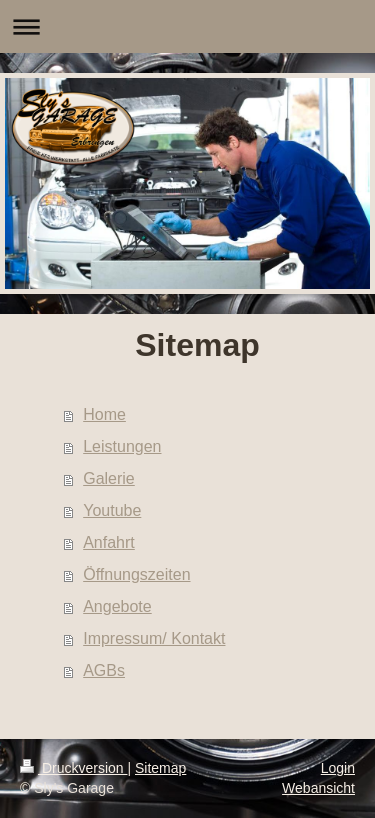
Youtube (112, 510)
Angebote (117, 606)
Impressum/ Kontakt (154, 638)
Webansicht (318, 788)
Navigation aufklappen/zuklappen (187, 26)
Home (104, 414)
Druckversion (73, 768)
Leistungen (122, 446)
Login (338, 768)
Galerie (109, 478)
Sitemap (160, 768)
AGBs (104, 670)
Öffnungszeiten (136, 574)
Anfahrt (109, 542)
